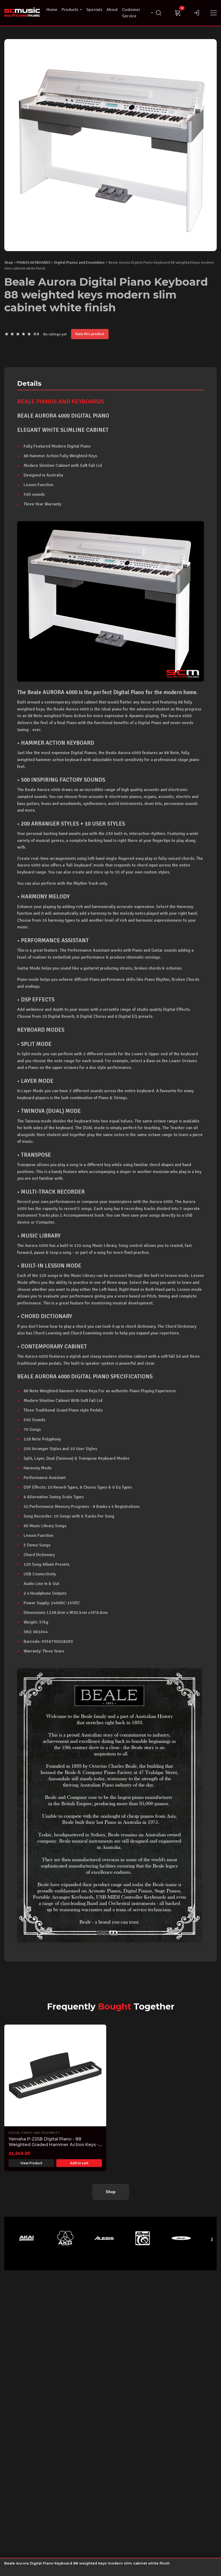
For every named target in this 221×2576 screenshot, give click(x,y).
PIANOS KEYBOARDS (33, 262)
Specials (94, 9)
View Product (31, 2163)
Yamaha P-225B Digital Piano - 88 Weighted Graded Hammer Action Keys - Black (54, 2144)
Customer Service (137, 13)
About (112, 9)
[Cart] (177, 12)
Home (51, 9)
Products (72, 9)
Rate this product (89, 333)
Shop (8, 262)
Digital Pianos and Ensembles (79, 262)
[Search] (158, 12)
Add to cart (79, 2163)
